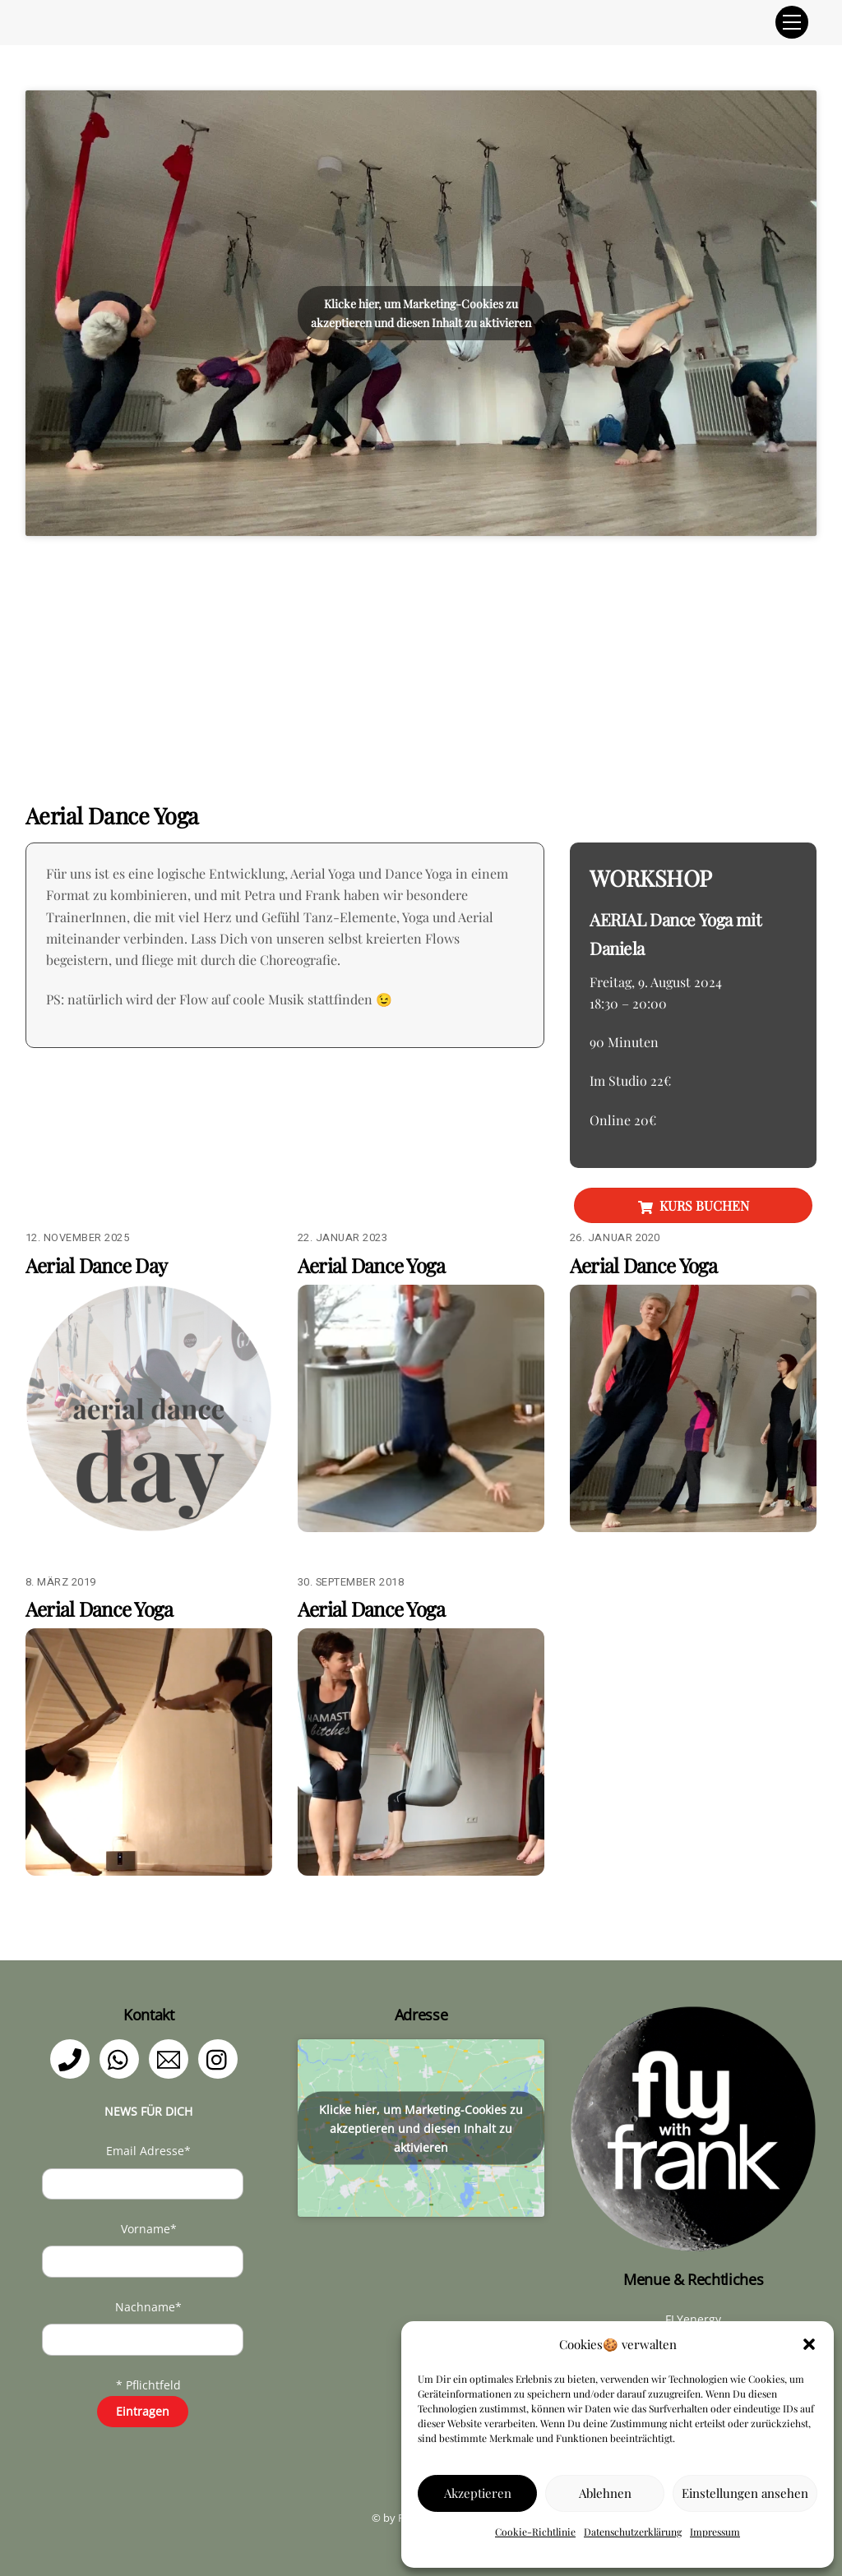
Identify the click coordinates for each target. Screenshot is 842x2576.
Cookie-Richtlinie (535, 2531)
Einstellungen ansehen (745, 2493)
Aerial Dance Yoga (372, 1265)
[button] (809, 2344)
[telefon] (72, 2058)
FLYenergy (693, 2319)
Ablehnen (605, 2493)
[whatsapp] (122, 2058)
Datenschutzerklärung (633, 2531)
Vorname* (149, 2229)
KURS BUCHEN (693, 1206)
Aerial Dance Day (96, 1265)
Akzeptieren (477, 2493)
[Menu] (791, 22)
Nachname (148, 2307)
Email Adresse (148, 2150)
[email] (171, 2058)
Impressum (715, 2531)
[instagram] (220, 2058)
